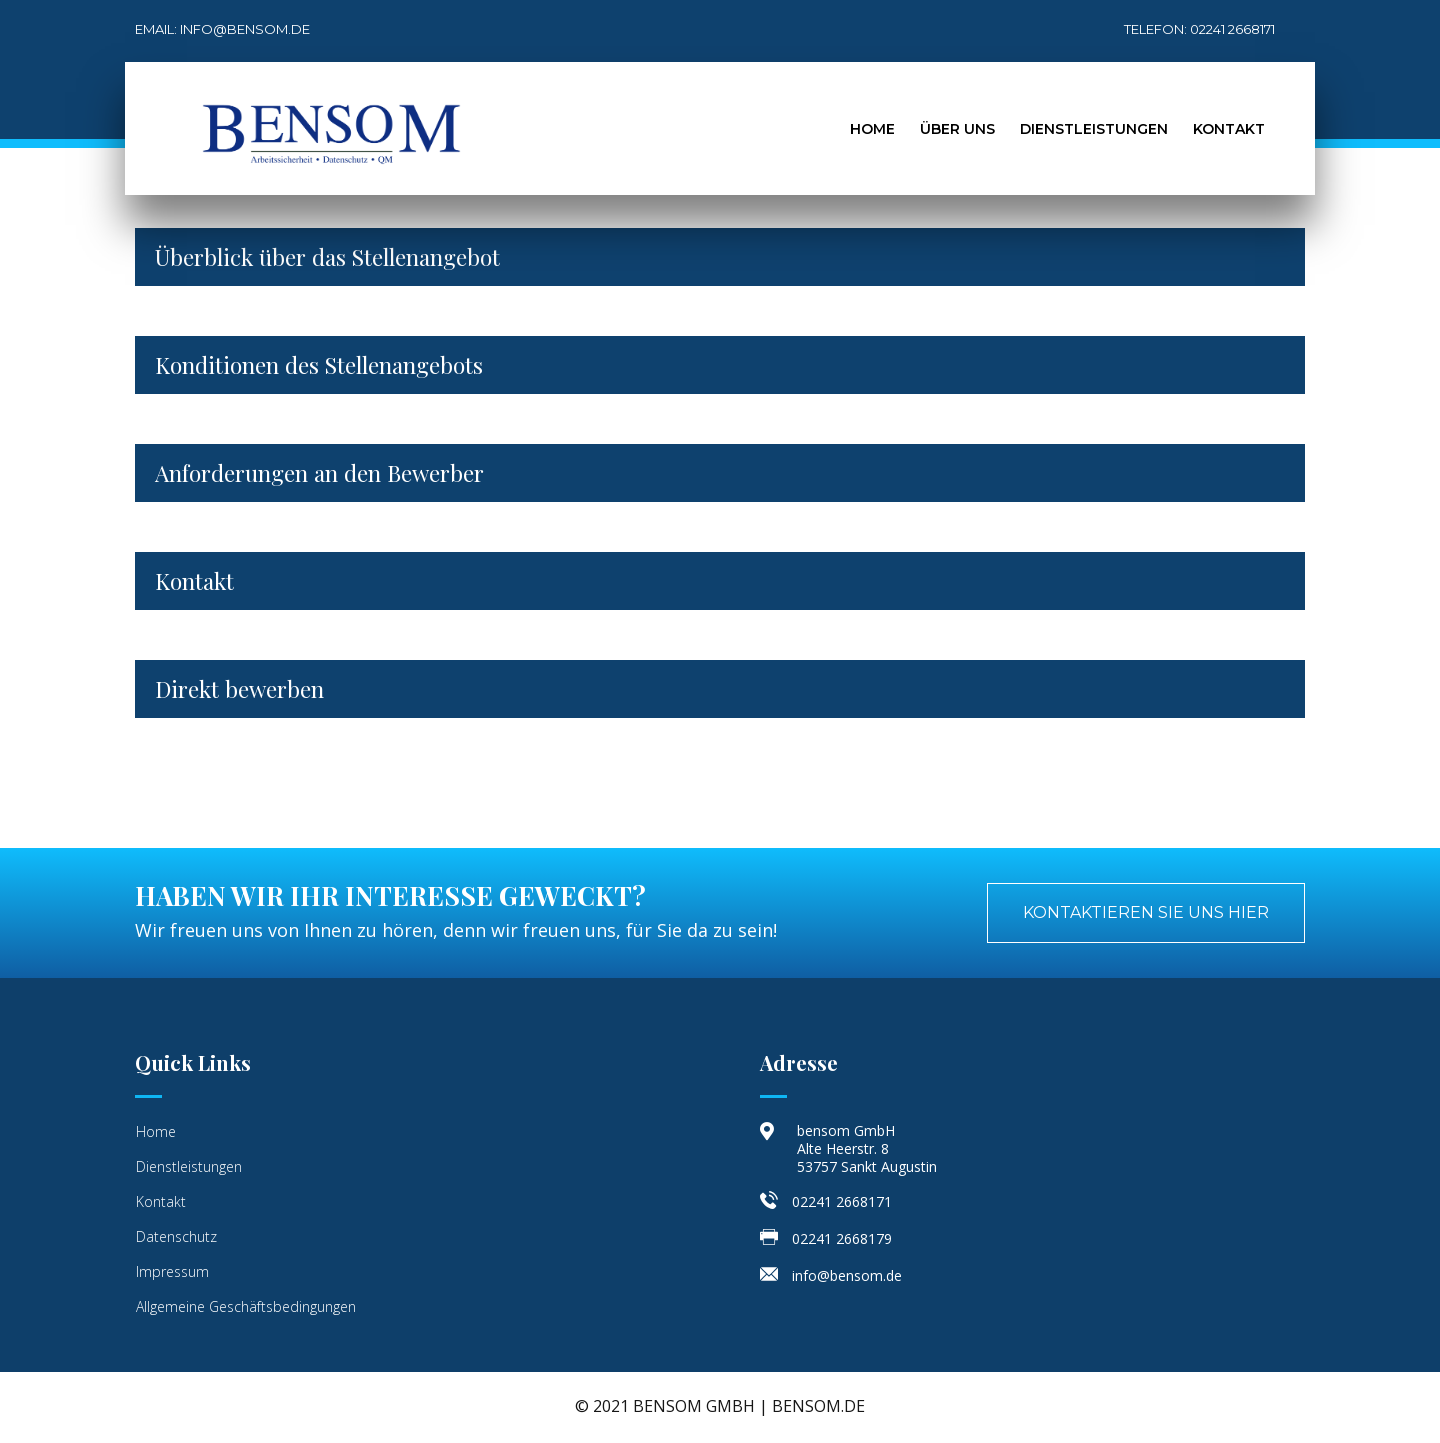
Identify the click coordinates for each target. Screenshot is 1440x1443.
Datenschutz (176, 1236)
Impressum (172, 1271)
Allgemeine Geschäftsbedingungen (246, 1306)
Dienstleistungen (1094, 129)
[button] (1146, 913)
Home (872, 129)
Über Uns (957, 129)
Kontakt (1229, 129)
